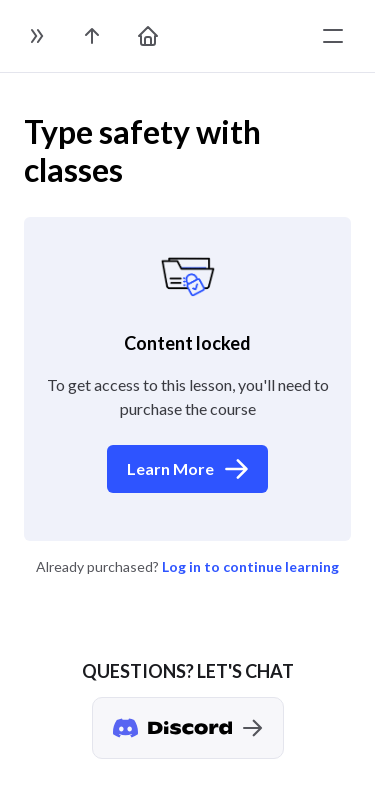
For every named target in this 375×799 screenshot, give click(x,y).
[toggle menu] (333, 36)
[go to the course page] (92, 36)
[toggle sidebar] (36, 36)
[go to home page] (148, 36)
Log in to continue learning (250, 566)
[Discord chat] (188, 728)
